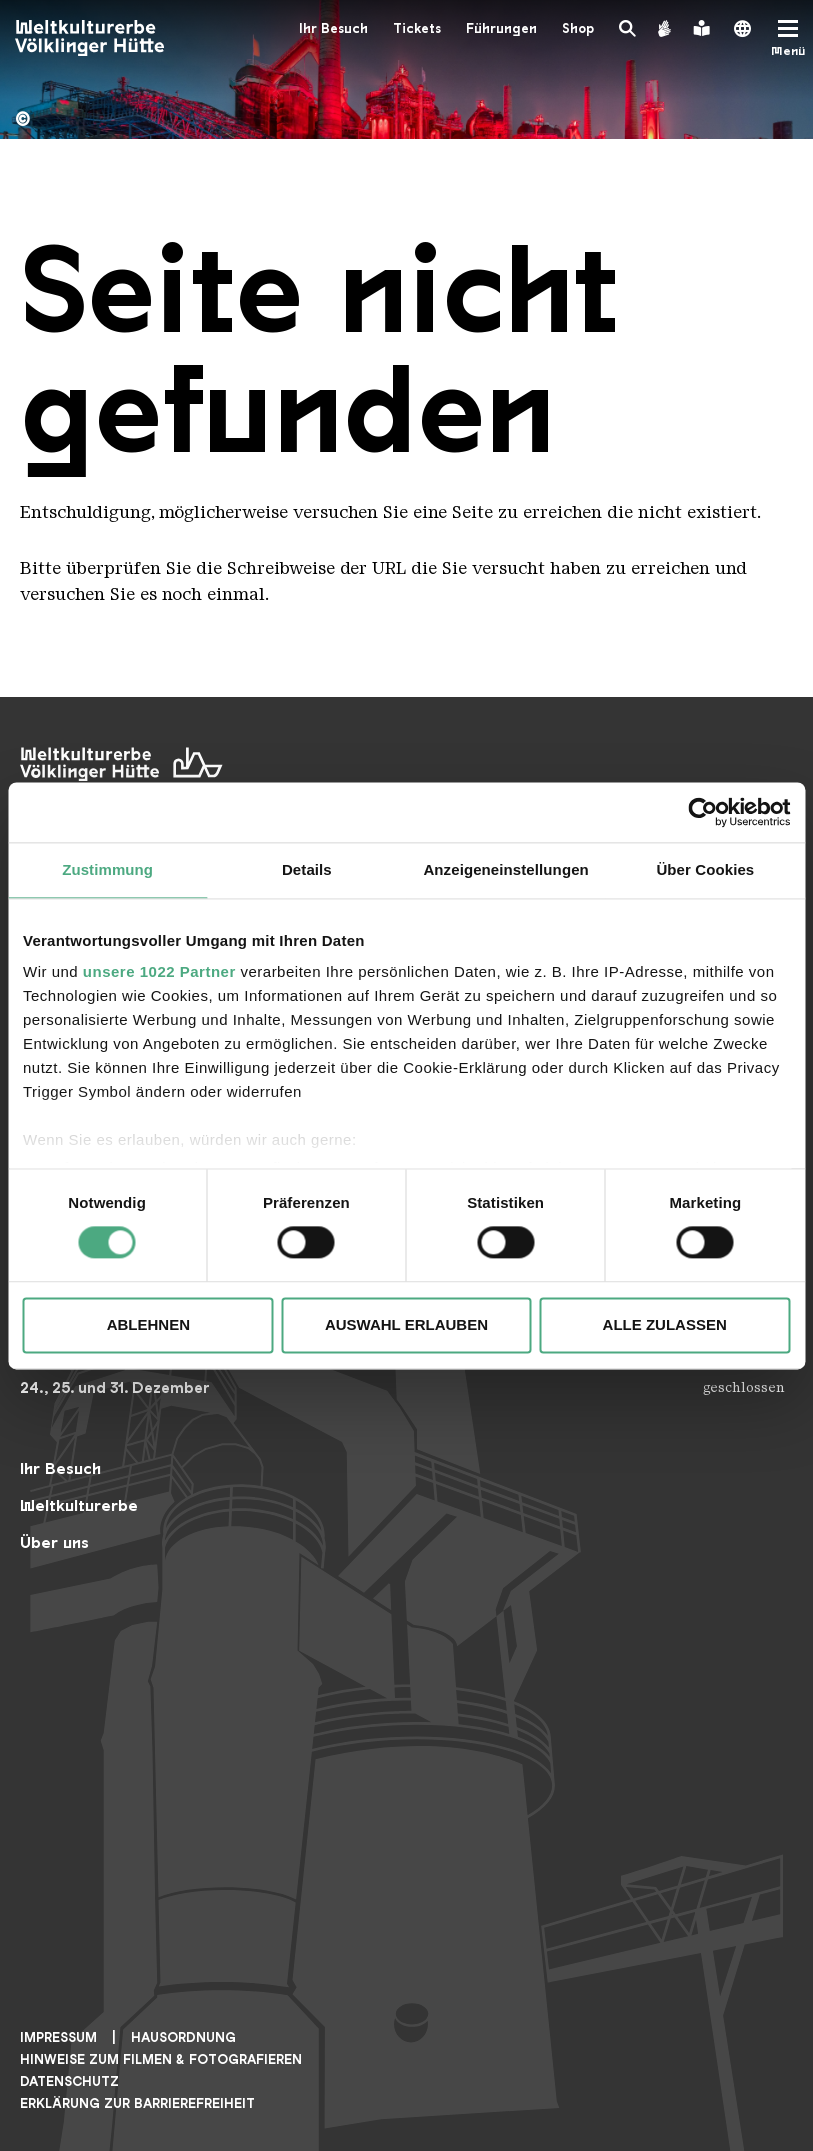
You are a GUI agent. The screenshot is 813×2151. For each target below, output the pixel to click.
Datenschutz (69, 2081)
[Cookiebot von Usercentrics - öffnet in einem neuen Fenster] (702, 812)
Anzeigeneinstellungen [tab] (505, 869)
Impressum (58, 2037)
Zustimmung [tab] (107, 869)
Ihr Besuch (333, 28)
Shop (578, 28)
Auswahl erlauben (406, 1324)
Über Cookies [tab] (705, 869)
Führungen (501, 28)
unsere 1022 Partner (159, 971)
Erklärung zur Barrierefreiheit (137, 2103)
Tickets (417, 28)
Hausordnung (183, 2037)
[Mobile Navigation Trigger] (788, 38)
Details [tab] (307, 869)
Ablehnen (148, 1324)
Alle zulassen (665, 1324)
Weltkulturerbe (79, 1505)
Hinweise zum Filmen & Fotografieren (161, 2059)
